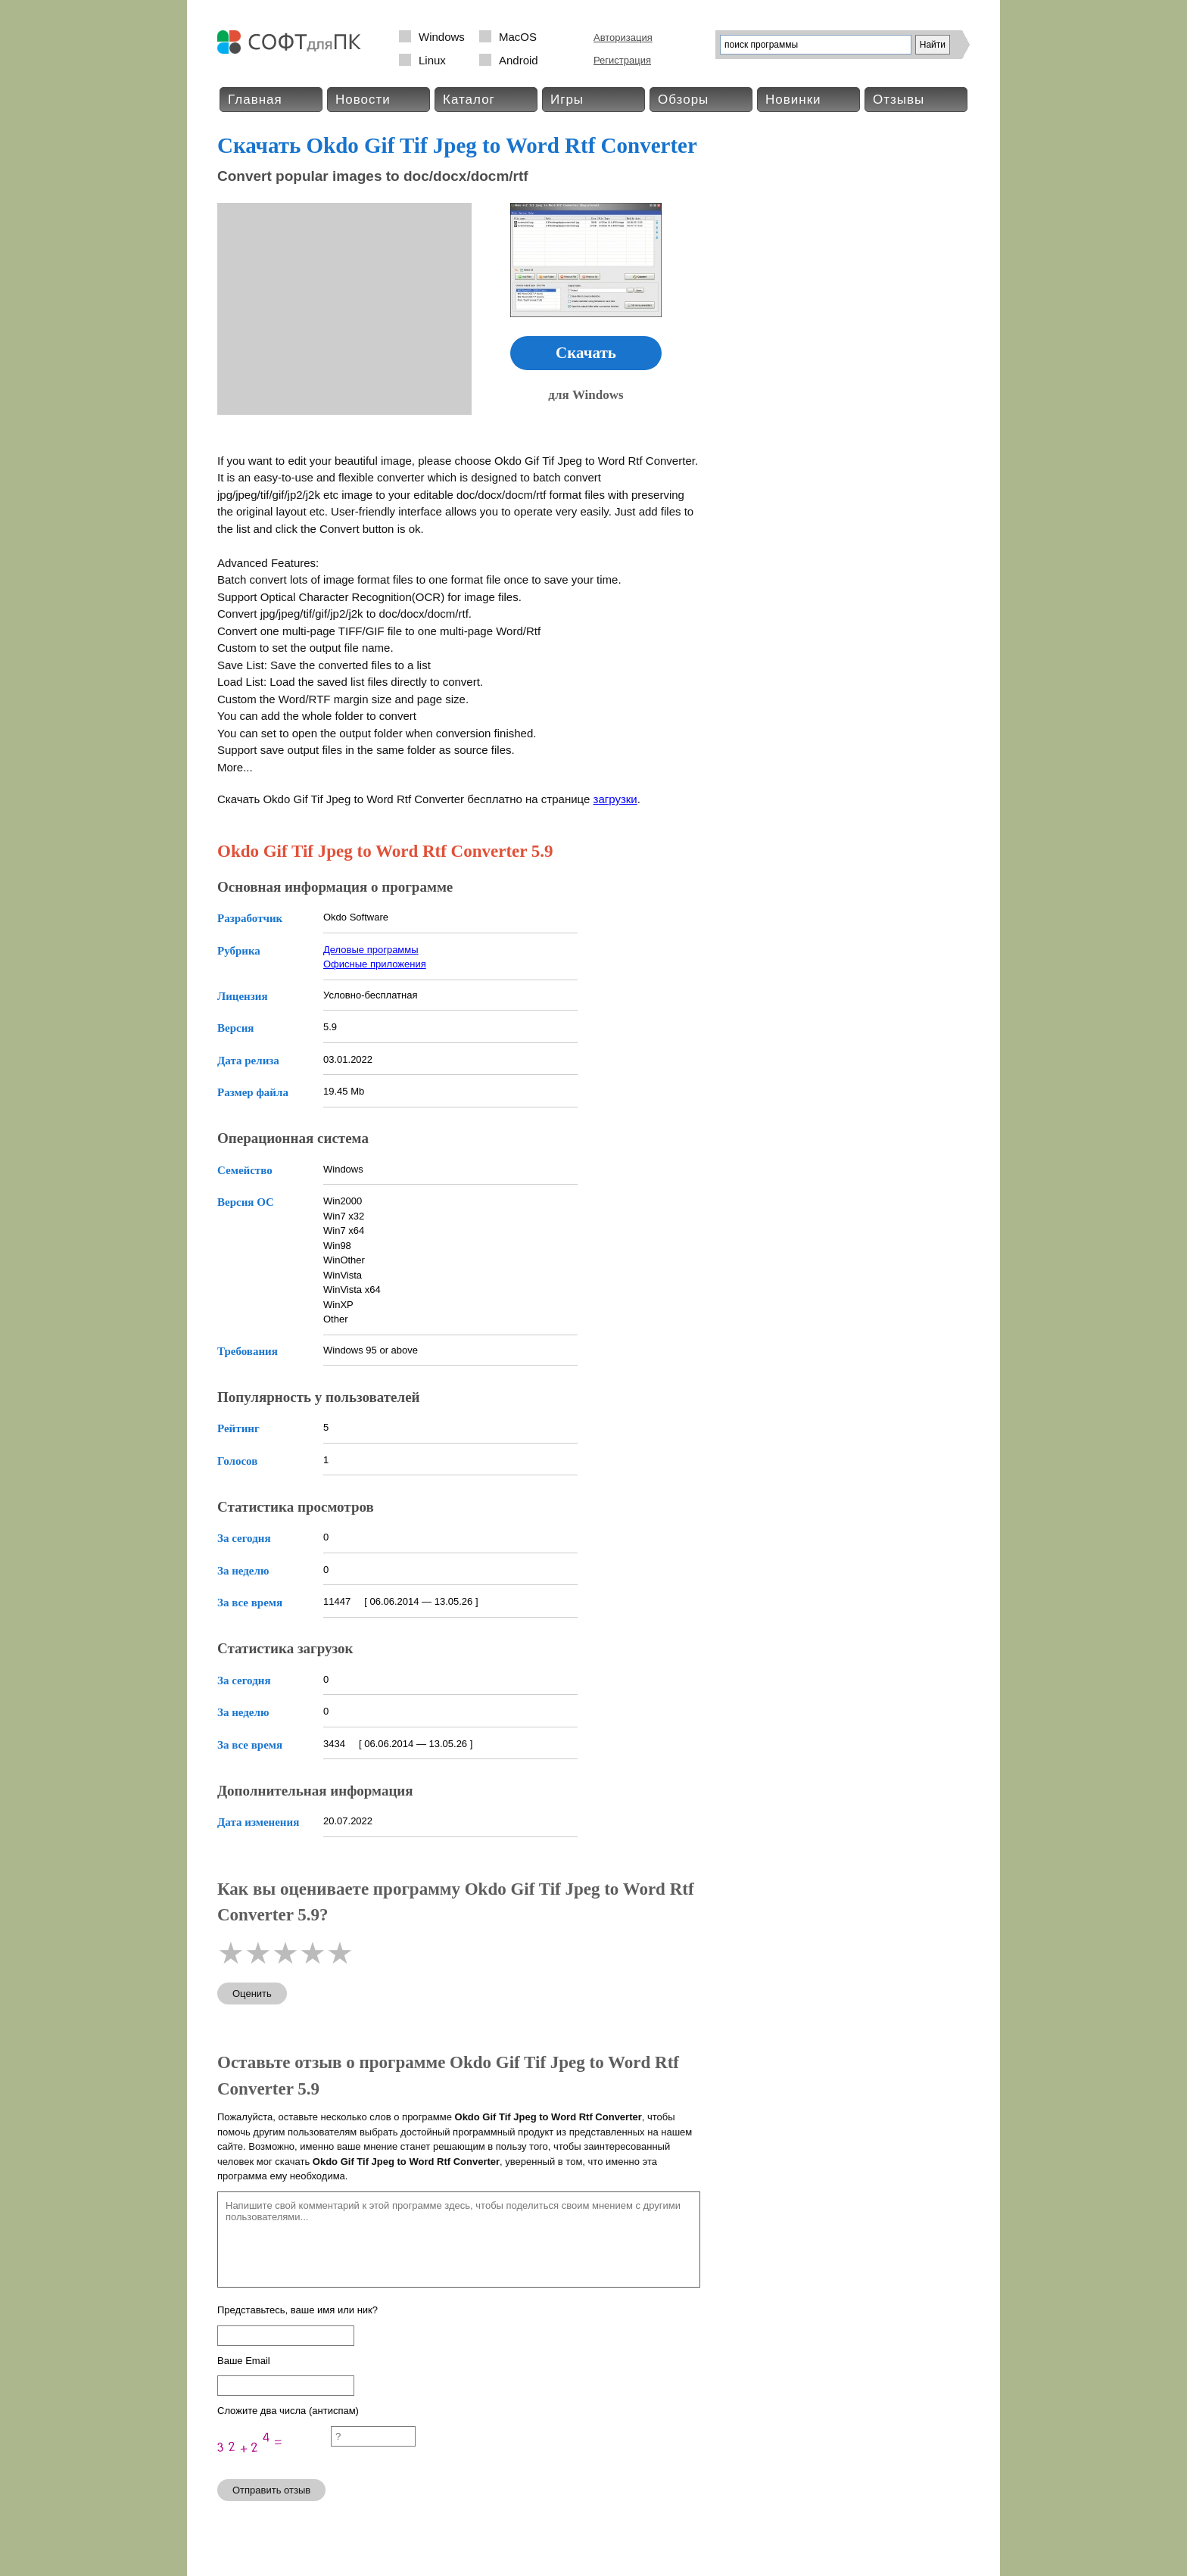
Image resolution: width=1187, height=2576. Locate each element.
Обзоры (683, 99)
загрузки (615, 799)
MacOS (518, 36)
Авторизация (623, 37)
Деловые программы (371, 949)
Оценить (252, 1993)
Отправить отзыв (271, 2490)
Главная (255, 99)
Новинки (793, 99)
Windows (442, 36)
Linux (432, 60)
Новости (363, 99)
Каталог (469, 99)
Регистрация (622, 60)
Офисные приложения (374, 964)
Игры (567, 99)
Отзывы (898, 99)
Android (518, 60)
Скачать (586, 353)
